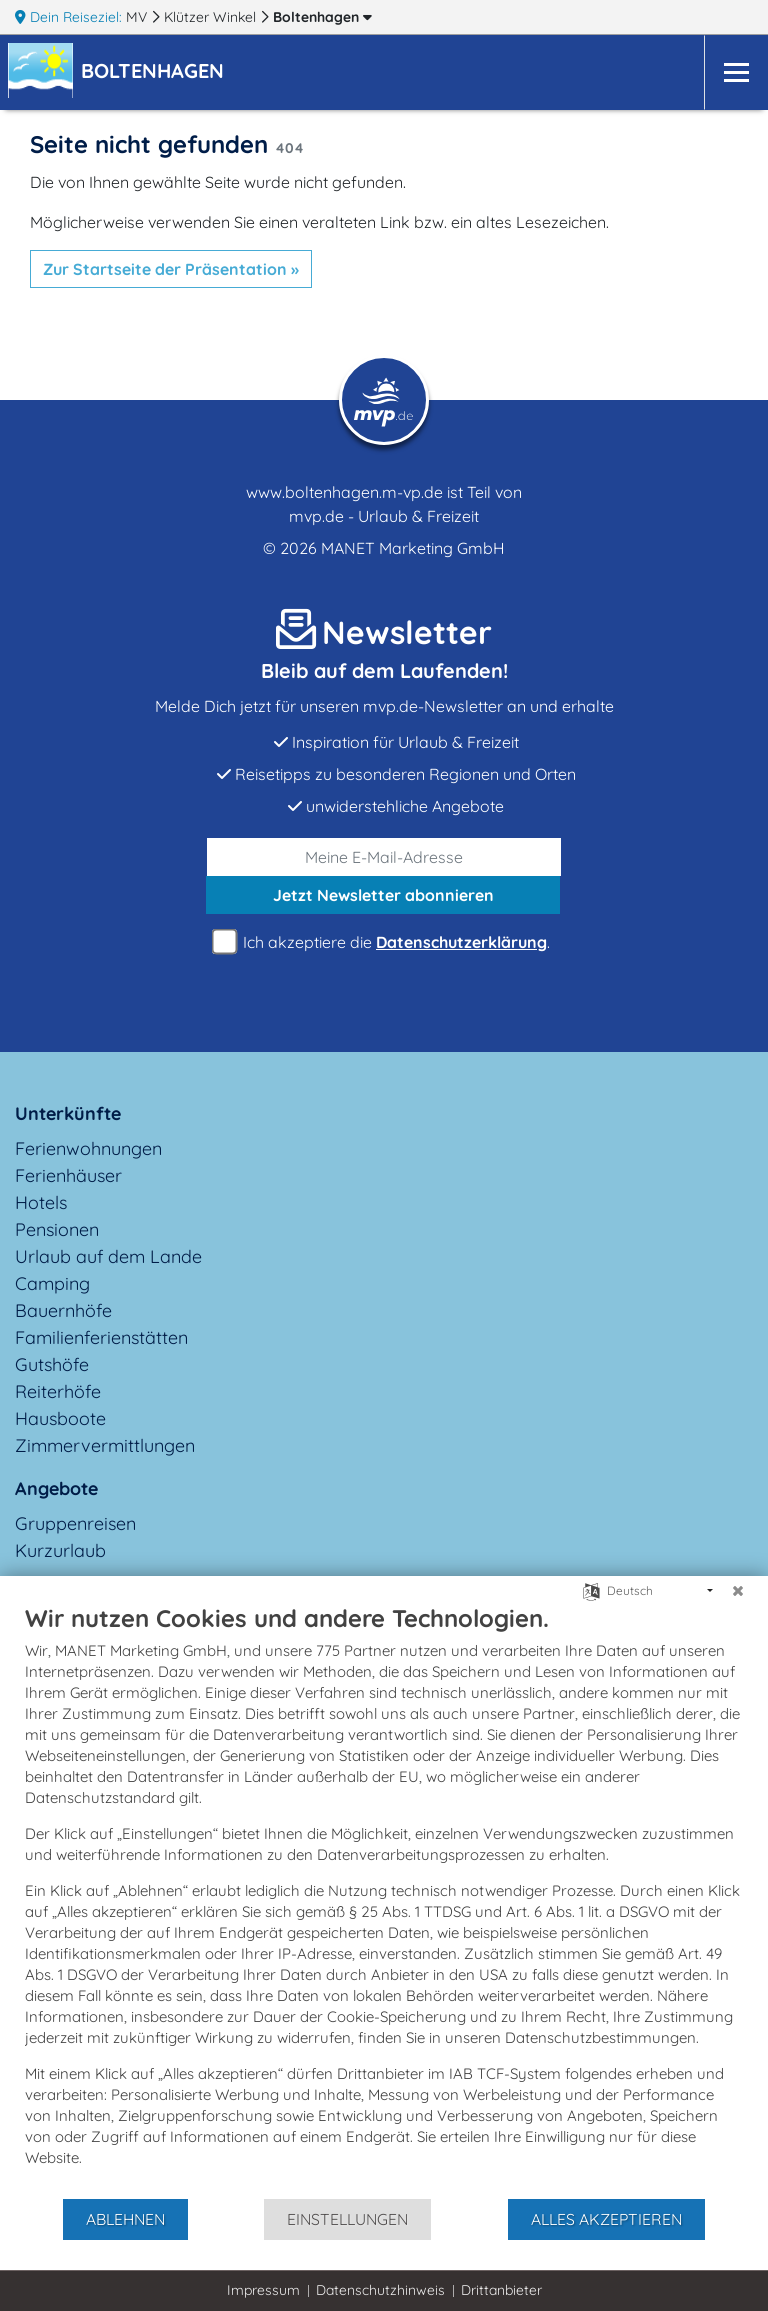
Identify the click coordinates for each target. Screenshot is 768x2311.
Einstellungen (347, 2219)
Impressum (263, 2290)
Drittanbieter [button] (501, 2290)
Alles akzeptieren (606, 2219)
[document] (384, 1900)
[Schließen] (738, 1591)
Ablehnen (125, 2219)
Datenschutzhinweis (380, 2290)
